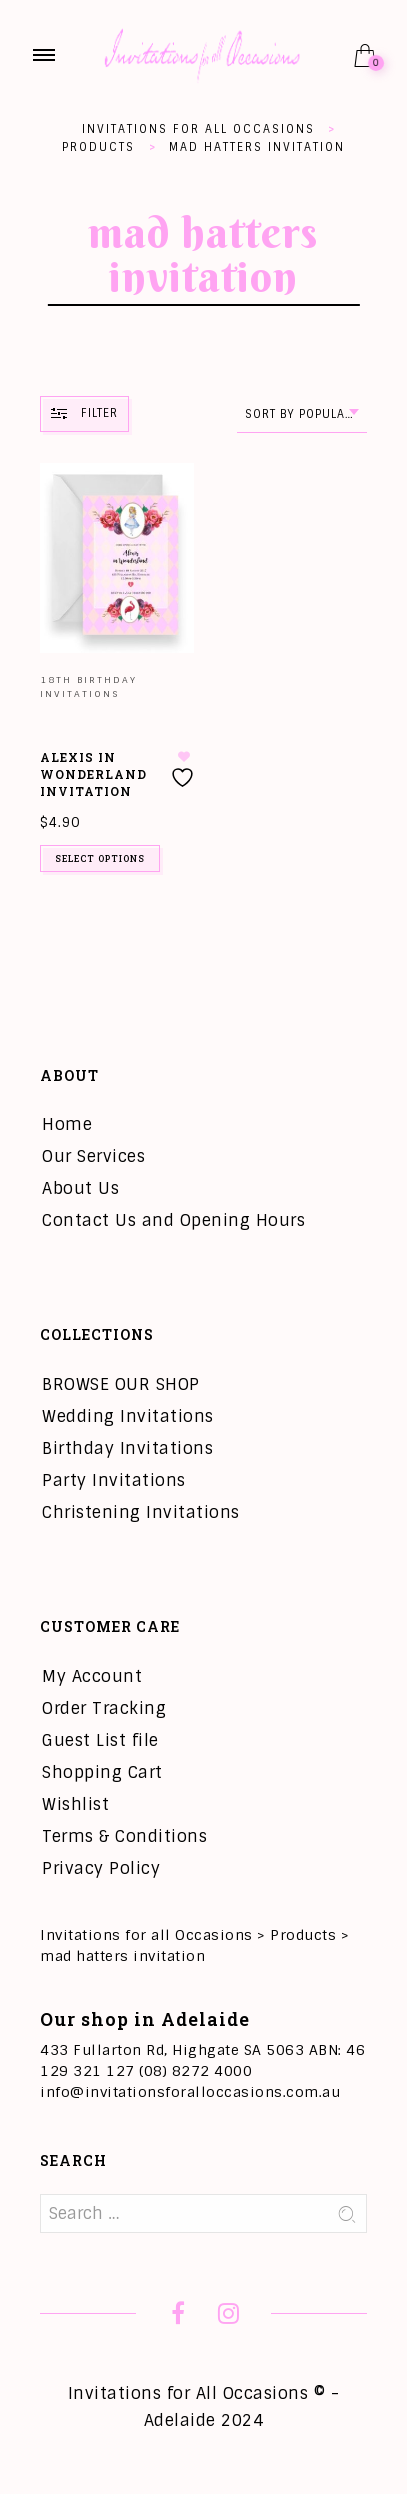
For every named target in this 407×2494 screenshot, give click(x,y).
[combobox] (302, 414)
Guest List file (100, 1740)
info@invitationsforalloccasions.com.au (190, 2092)
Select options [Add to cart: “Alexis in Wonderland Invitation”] (100, 858)
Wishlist (75, 1804)
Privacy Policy (101, 1868)
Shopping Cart (102, 1772)
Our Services (93, 1156)
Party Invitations (114, 1480)
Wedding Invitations (128, 1416)
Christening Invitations (141, 1512)
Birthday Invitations (127, 1448)
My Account (92, 1676)
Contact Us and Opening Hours (173, 1220)
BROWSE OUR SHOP (121, 1384)
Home (67, 1124)
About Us (80, 1188)
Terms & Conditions (124, 1836)
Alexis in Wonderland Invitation (93, 774)
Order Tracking (104, 1708)
